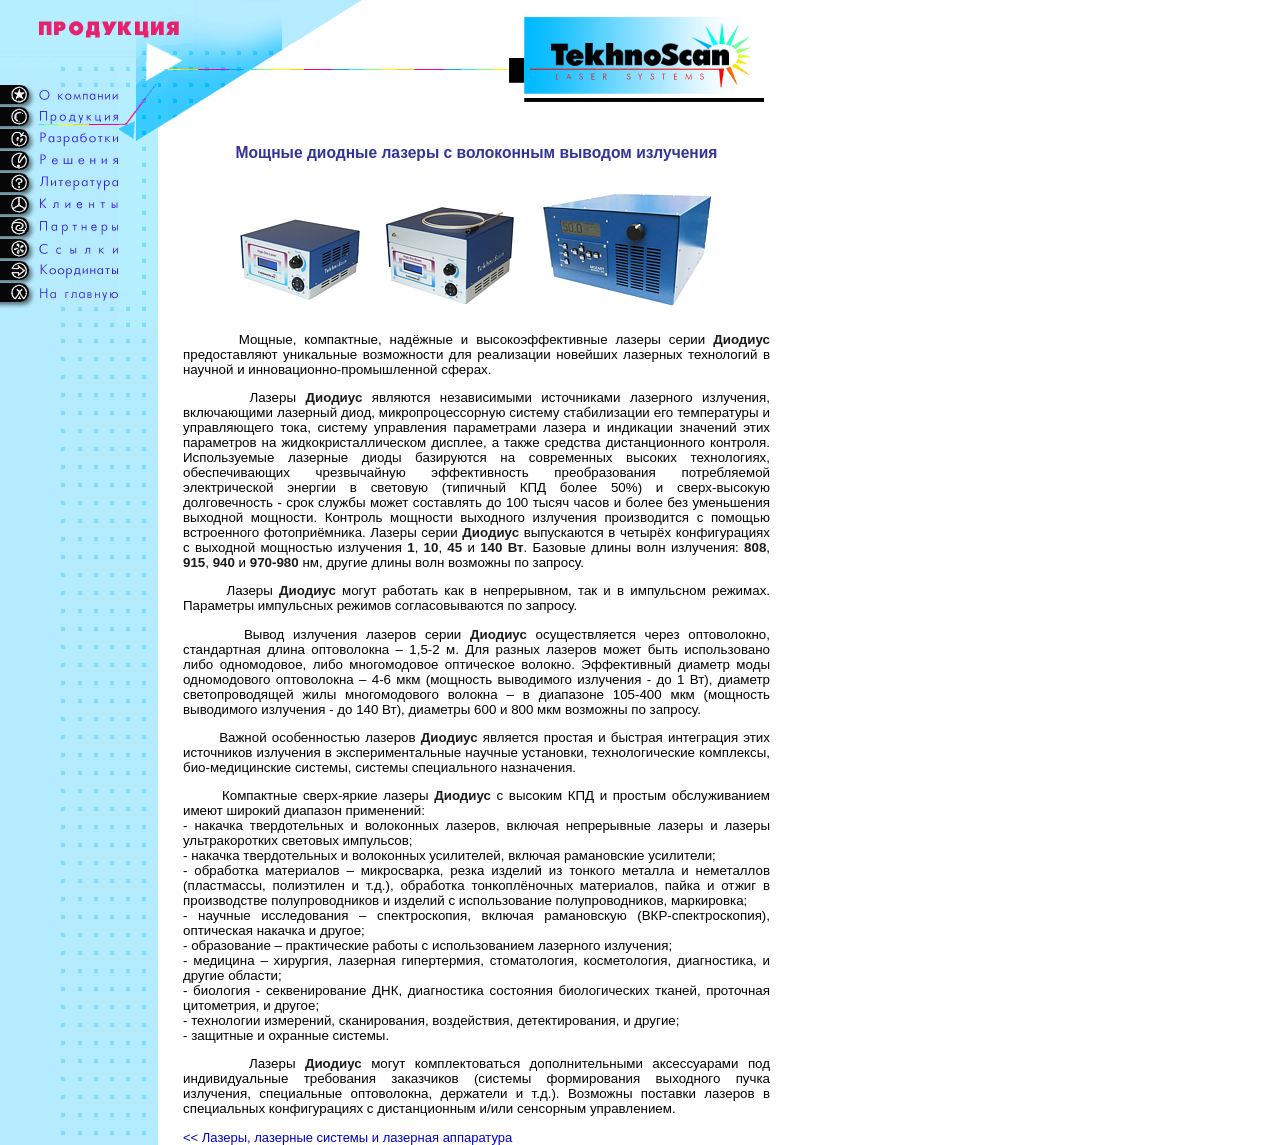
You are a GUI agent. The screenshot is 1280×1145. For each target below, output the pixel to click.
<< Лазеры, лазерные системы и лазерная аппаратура (347, 1137)
